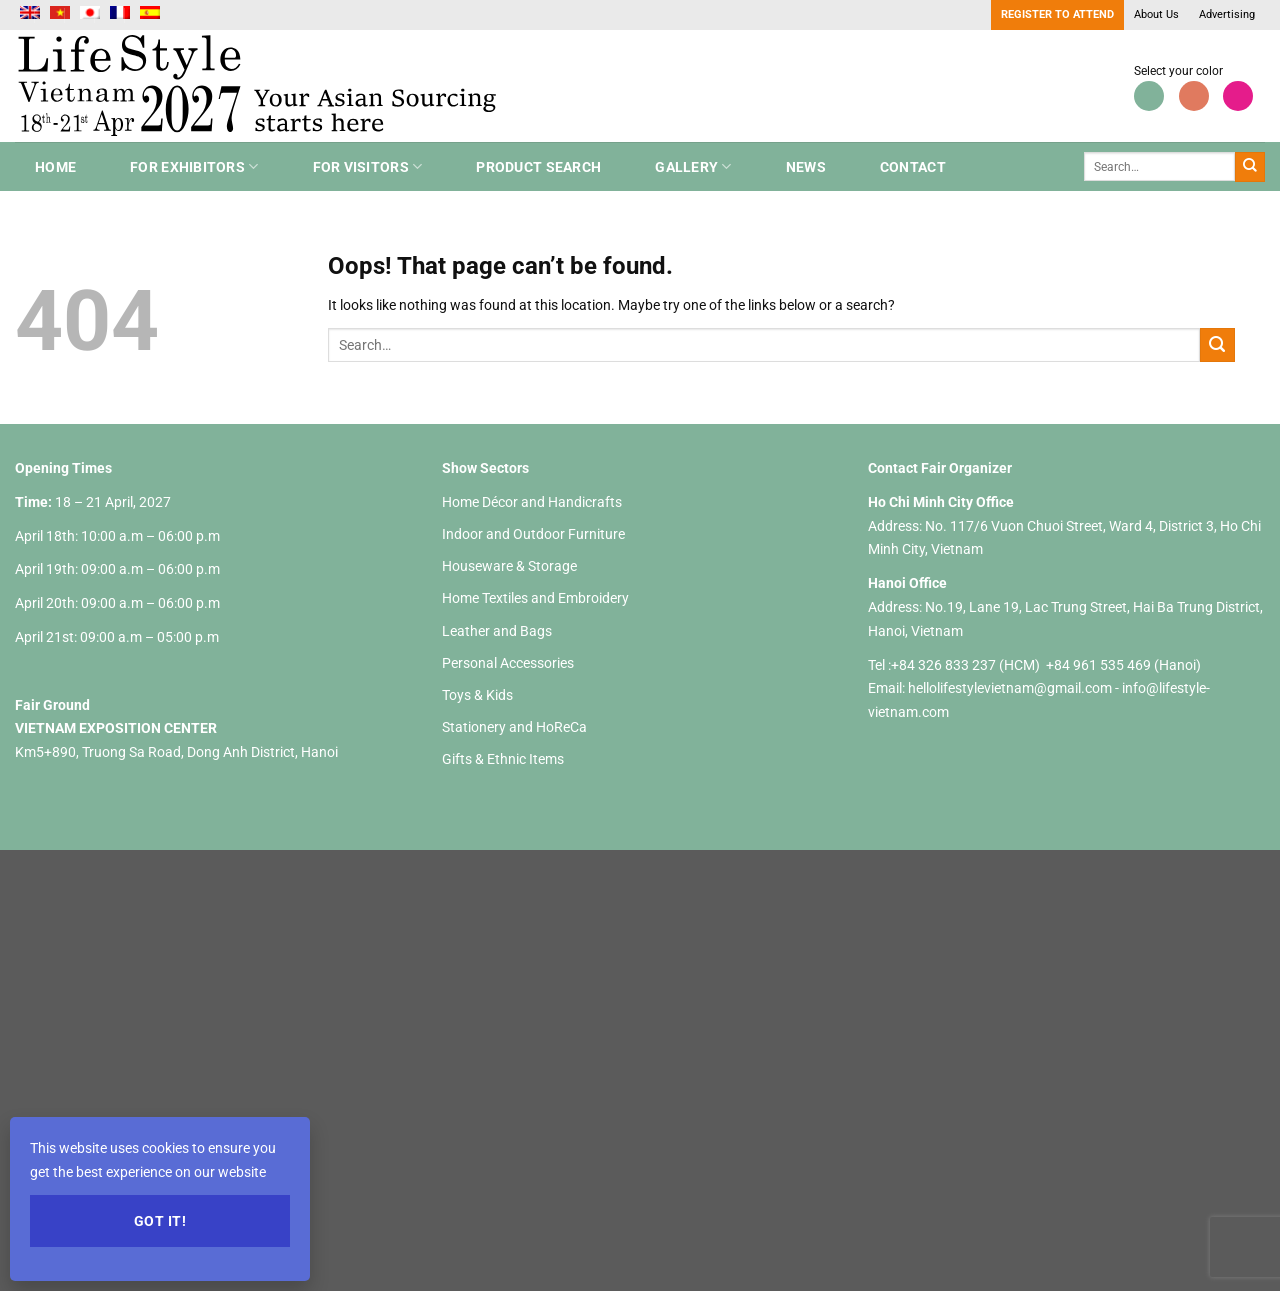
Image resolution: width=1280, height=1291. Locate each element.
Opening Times (63, 468)
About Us (1156, 14)
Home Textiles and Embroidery (535, 598)
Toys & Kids (477, 695)
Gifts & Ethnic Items (503, 759)
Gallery (693, 166)
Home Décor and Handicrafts (532, 502)
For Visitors (368, 166)
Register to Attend (1057, 14)
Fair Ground (52, 705)
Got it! (160, 1221)
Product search (538, 167)
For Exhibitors (194, 166)
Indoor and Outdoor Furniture (533, 534)
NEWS (806, 167)
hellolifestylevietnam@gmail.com (1011, 688)
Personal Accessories (508, 663)
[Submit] (1250, 167)
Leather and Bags (497, 631)
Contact (913, 167)
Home (55, 167)
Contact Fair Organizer (940, 468)
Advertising (1227, 14)
